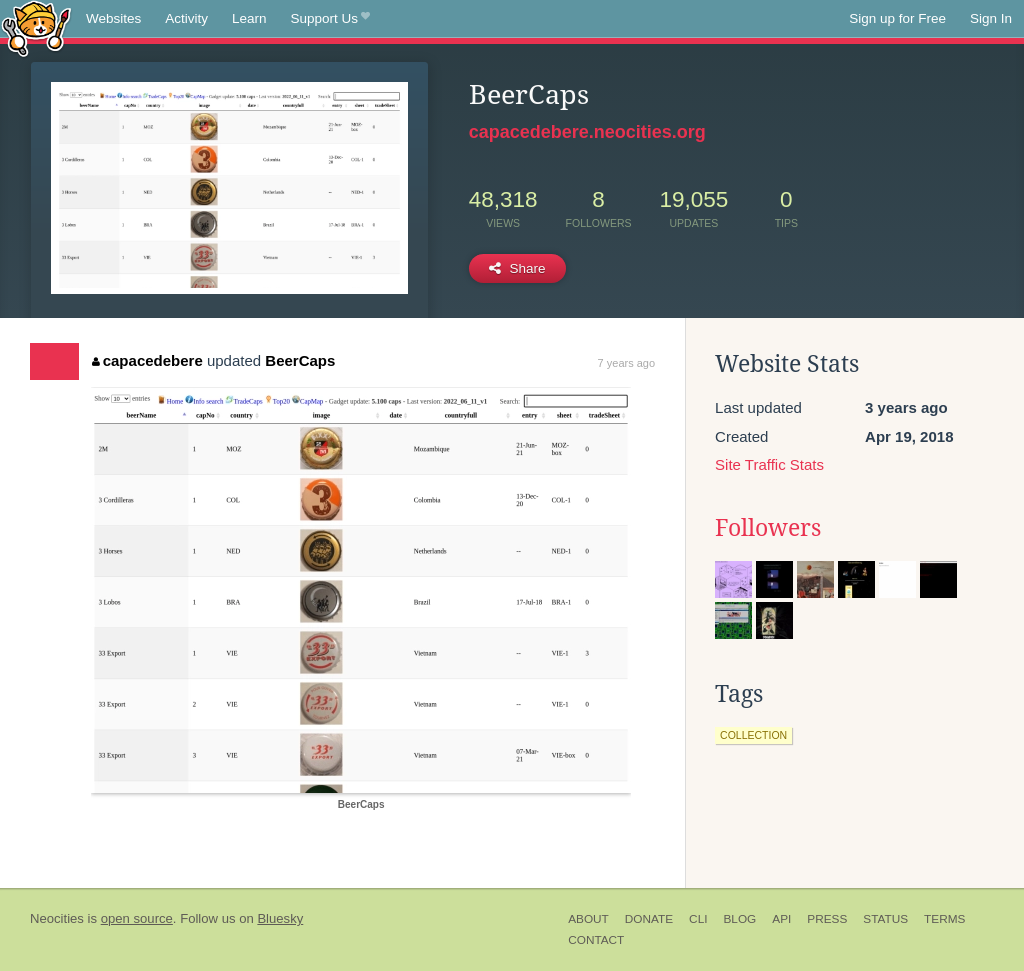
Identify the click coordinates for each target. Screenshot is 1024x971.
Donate (649, 919)
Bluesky (280, 918)
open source (137, 918)
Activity (186, 18)
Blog (739, 919)
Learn (249, 18)
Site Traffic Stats (769, 464)
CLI (698, 919)
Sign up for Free (897, 18)
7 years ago (626, 363)
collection (753, 735)
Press (827, 919)
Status (885, 919)
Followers (768, 528)
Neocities (57, 918)
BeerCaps (300, 360)
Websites (113, 18)
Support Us (330, 19)
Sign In (991, 18)
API (781, 919)
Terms (944, 919)
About (588, 919)
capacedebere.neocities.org (587, 132)
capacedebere (147, 360)
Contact (596, 940)
